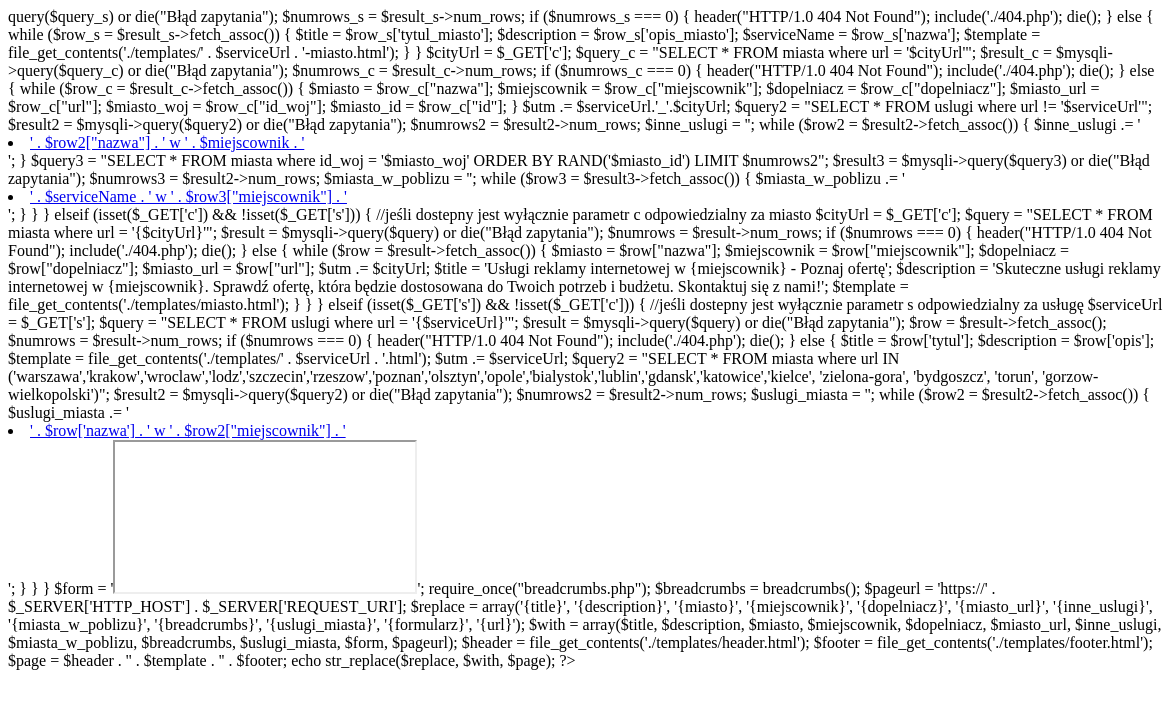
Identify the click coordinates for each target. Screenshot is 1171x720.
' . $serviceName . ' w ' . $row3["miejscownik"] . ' (188, 196)
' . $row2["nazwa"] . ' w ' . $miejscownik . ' (167, 142)
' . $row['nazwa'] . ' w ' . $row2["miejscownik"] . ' (188, 430)
